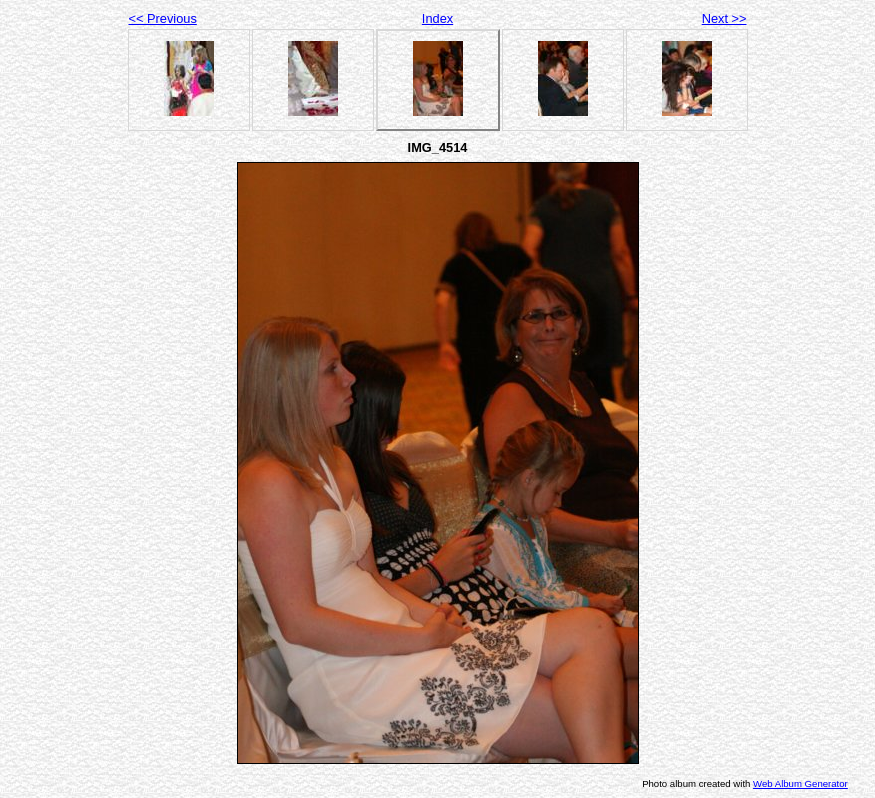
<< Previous (163, 18)
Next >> (724, 18)
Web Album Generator (800, 783)
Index (437, 18)
